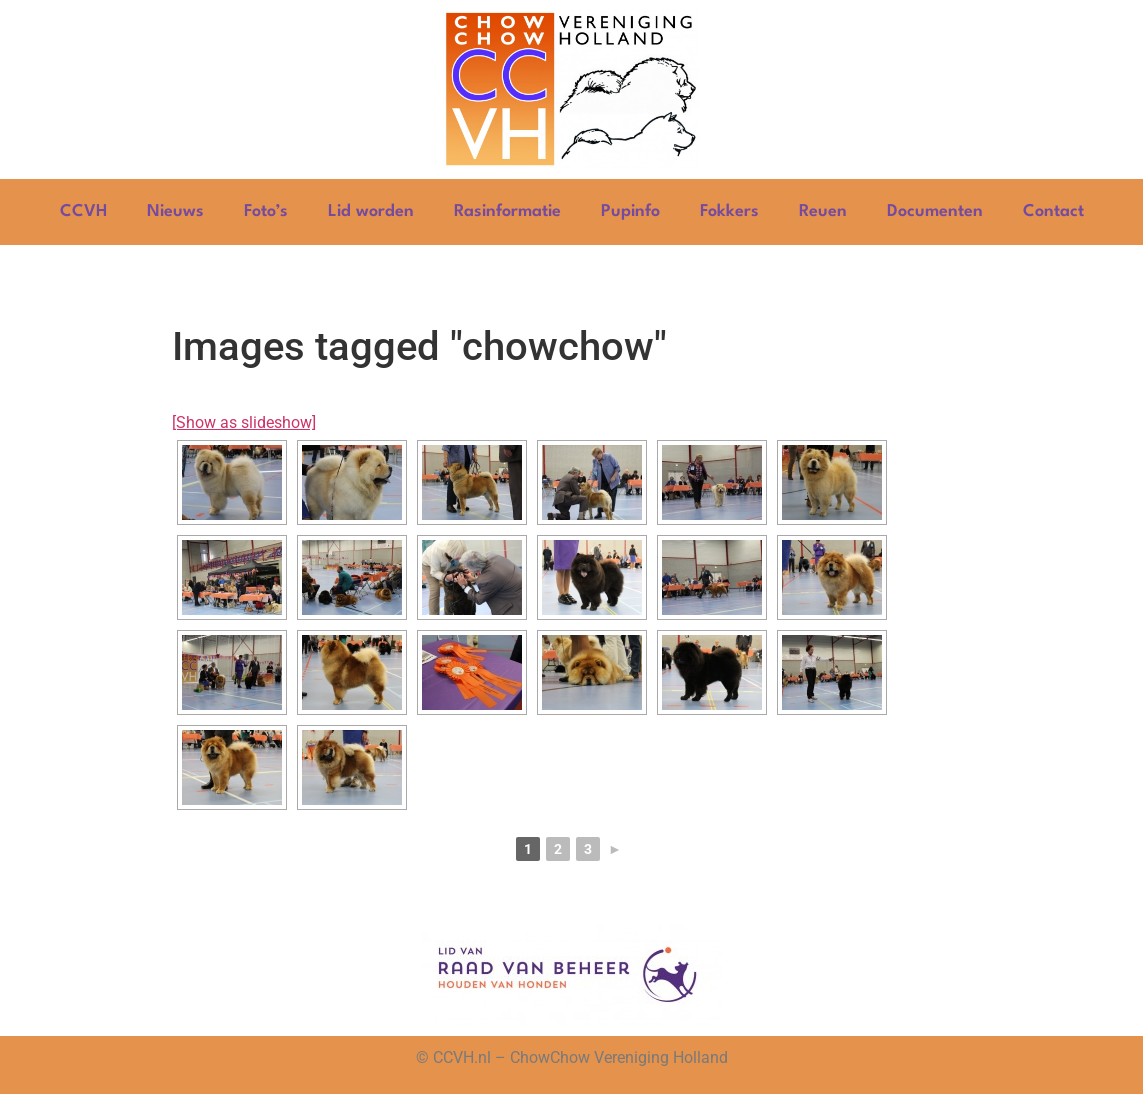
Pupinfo (630, 211)
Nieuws (175, 211)
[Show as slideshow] (244, 422)
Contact (1053, 211)
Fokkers (729, 211)
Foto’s (266, 211)
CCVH (83, 211)
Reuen (823, 211)
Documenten (935, 211)
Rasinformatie (507, 211)
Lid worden (371, 211)
